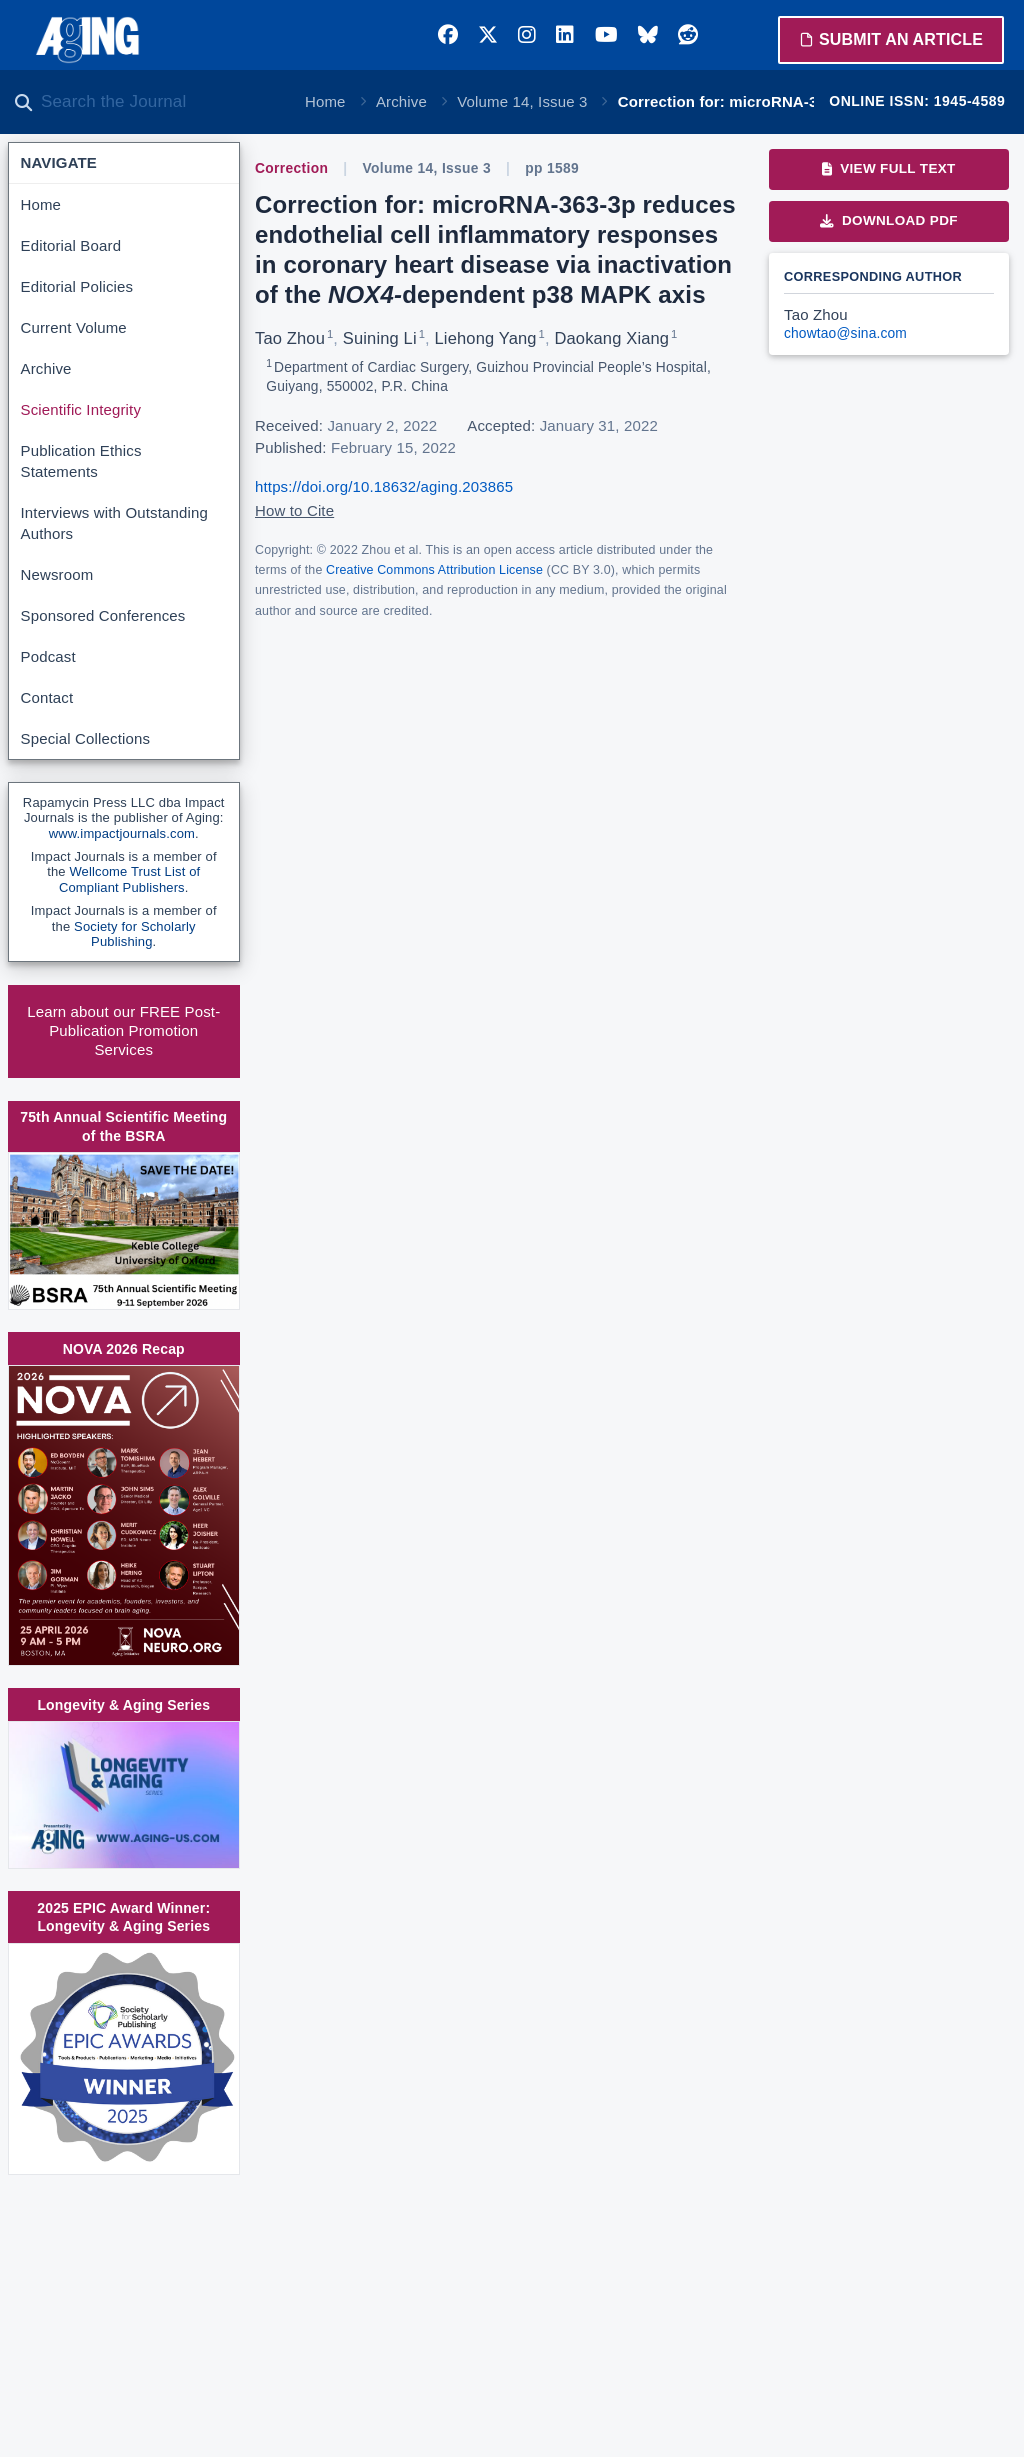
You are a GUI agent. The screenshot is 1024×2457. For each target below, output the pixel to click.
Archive (401, 101)
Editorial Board (71, 245)
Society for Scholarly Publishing (135, 934)
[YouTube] (606, 35)
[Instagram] (527, 35)
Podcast (48, 656)
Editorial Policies (77, 286)
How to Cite (294, 510)
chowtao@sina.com (845, 333)
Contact (47, 697)
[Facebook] (448, 35)
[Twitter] (488, 35)
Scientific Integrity (81, 409)
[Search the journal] (160, 102)
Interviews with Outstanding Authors (114, 523)
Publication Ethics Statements (81, 461)
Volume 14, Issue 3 (522, 101)
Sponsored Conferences (103, 615)
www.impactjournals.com (122, 833)
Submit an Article (891, 39)
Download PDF (889, 220)
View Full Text (888, 168)
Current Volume (74, 327)
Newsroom (57, 574)
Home (325, 101)
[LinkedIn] (565, 35)
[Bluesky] (648, 35)
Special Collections (86, 738)
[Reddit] (688, 35)
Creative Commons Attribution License (434, 570)
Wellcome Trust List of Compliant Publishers (129, 879)
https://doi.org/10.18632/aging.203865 (384, 486)
